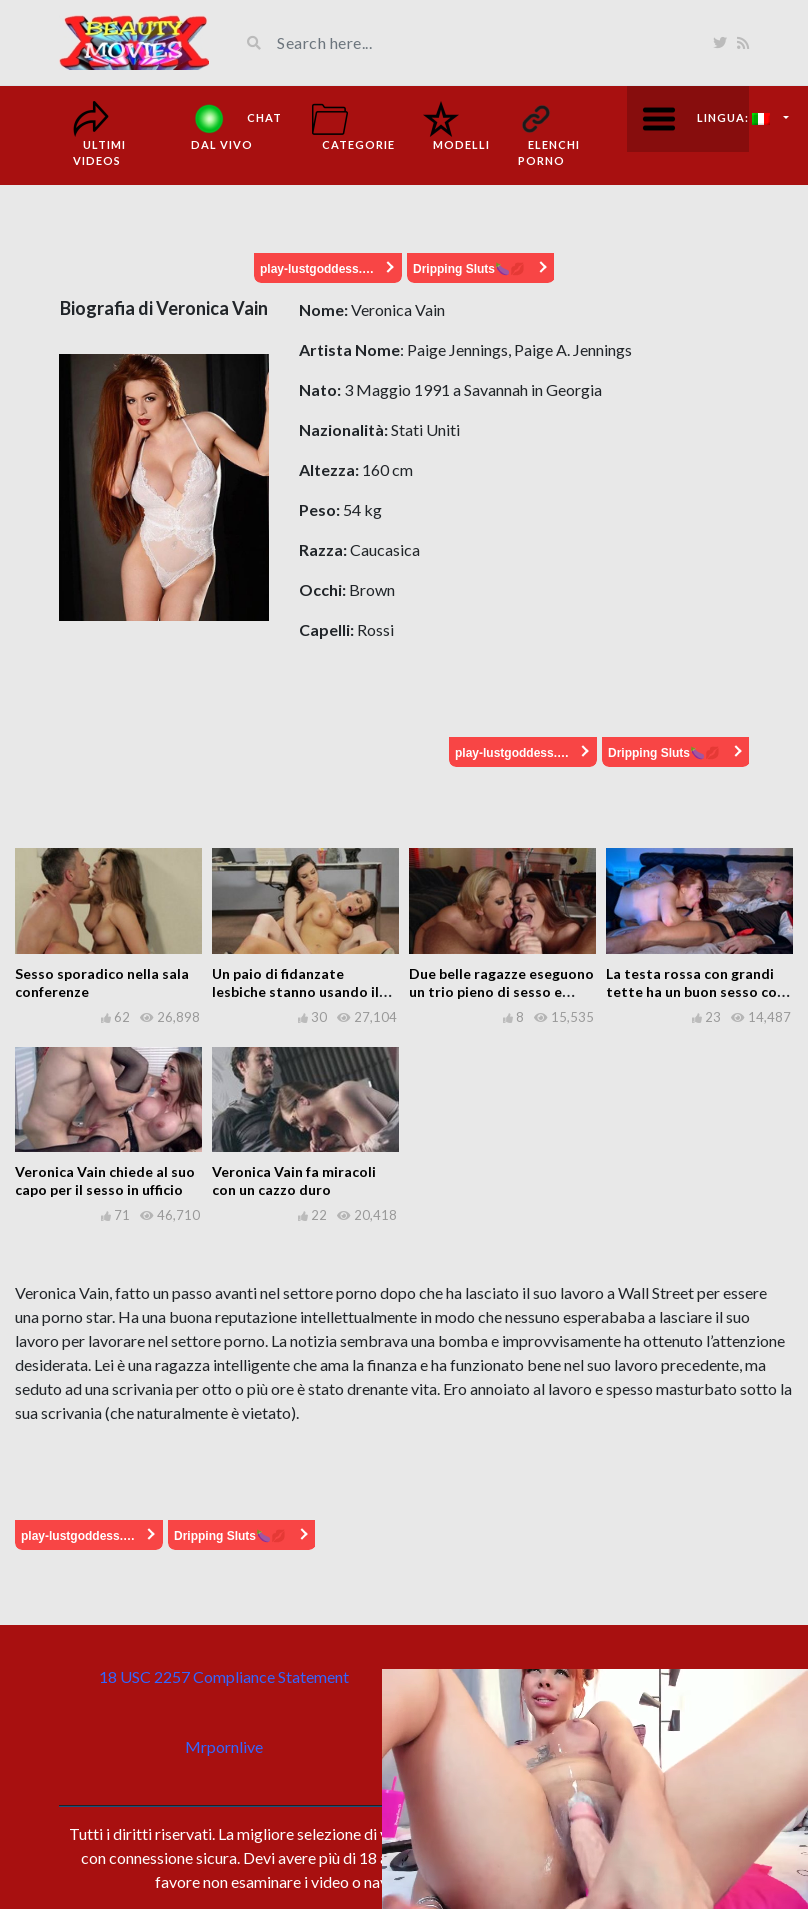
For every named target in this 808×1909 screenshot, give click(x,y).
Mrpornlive (224, 1746)
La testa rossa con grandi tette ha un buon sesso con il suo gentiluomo (695, 991)
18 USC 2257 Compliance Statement (224, 1676)
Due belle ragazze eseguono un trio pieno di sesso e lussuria (501, 991)
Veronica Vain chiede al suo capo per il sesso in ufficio (105, 1180)
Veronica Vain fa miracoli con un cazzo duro (294, 1180)
